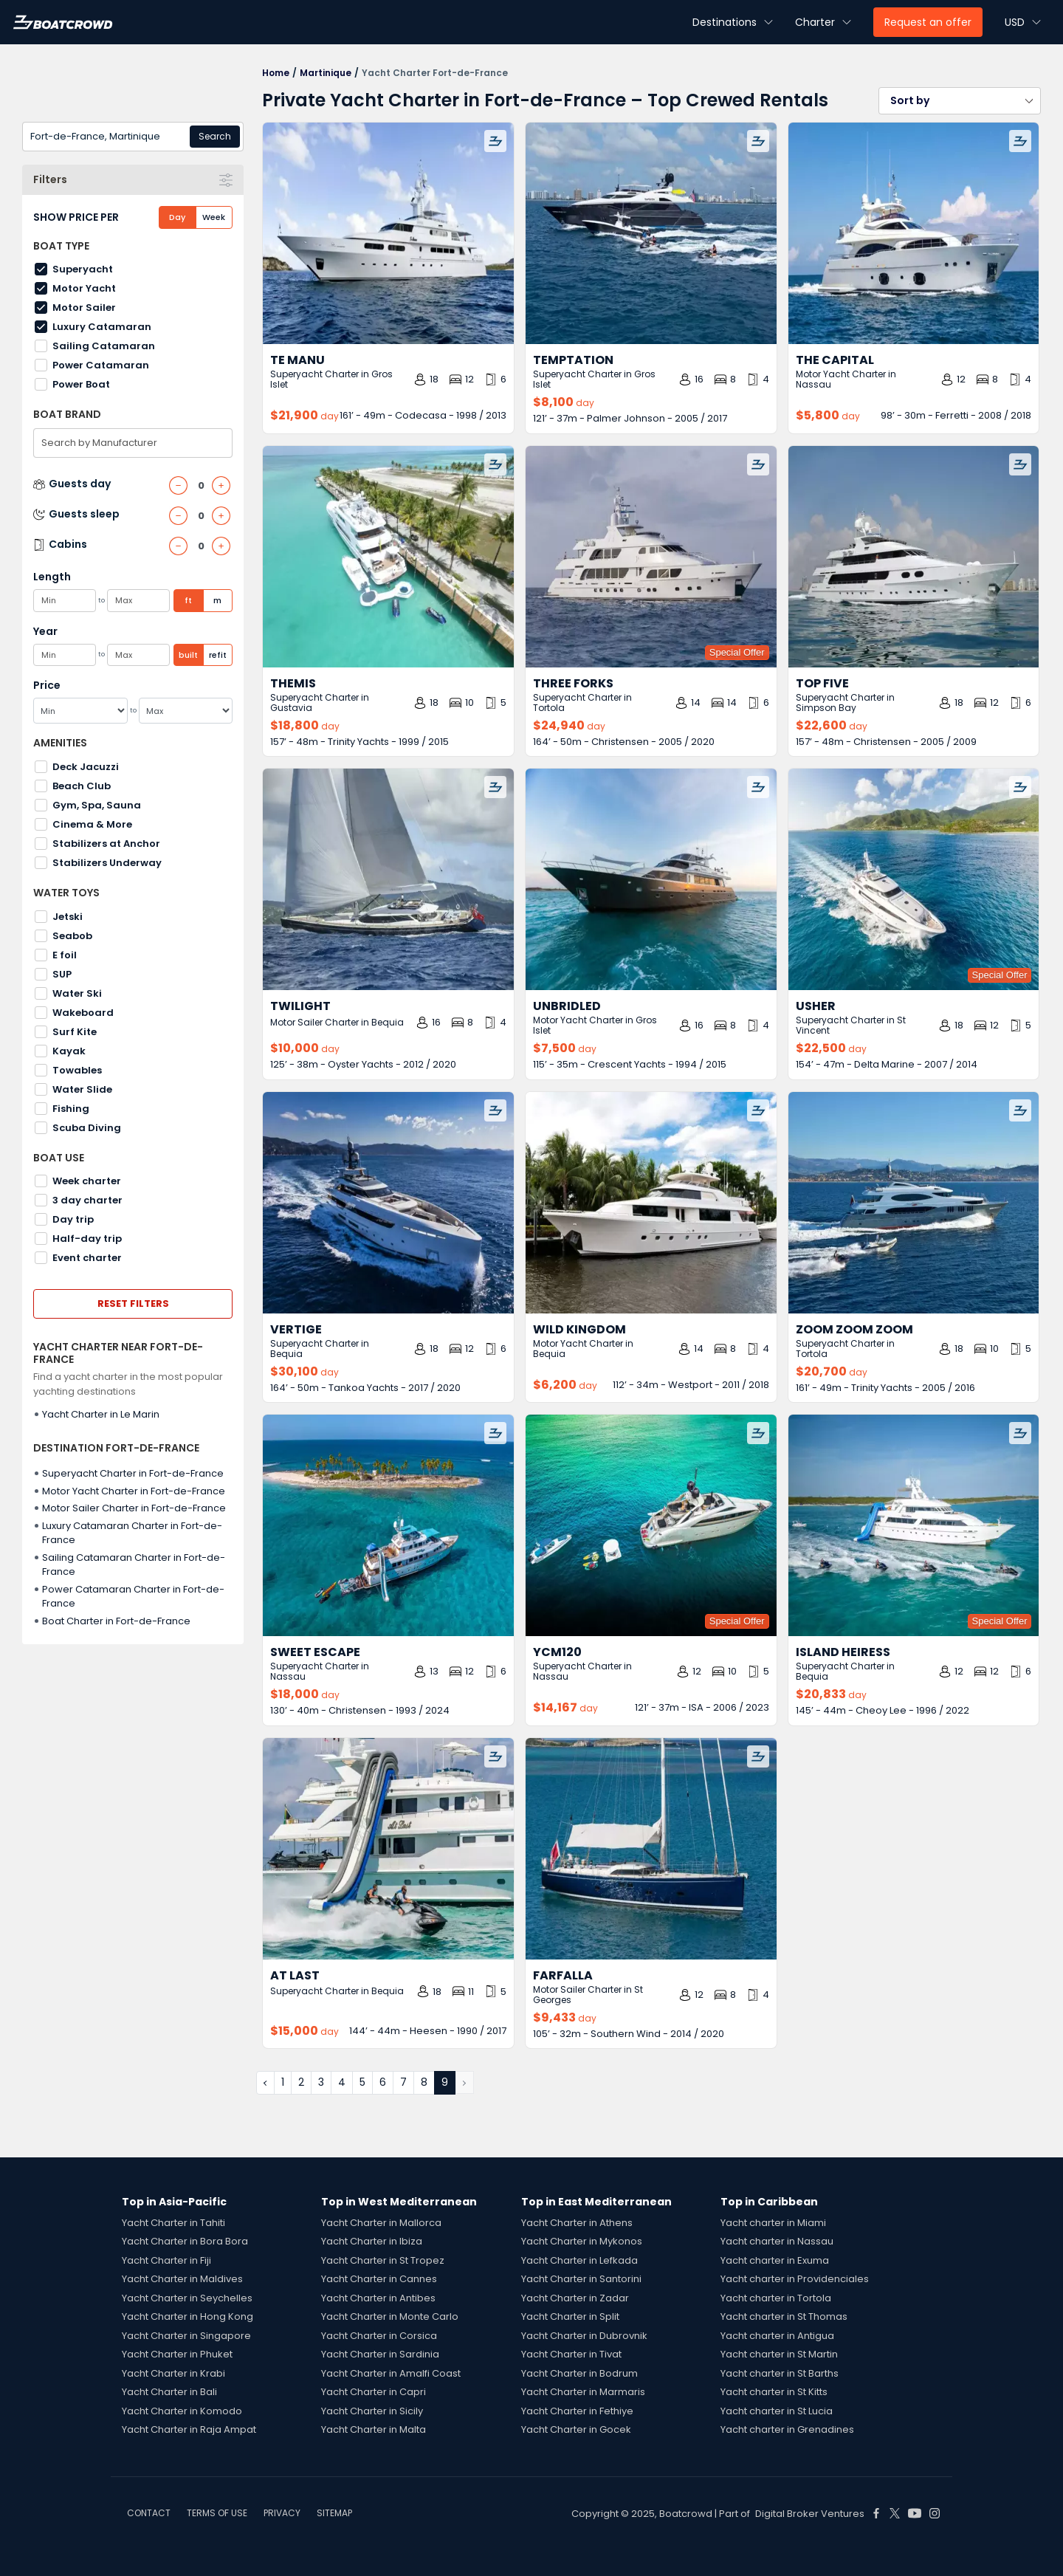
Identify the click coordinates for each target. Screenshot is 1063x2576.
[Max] (186, 711)
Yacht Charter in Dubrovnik (584, 2336)
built (188, 655)
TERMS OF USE (217, 2513)
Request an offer (927, 22)
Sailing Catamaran (103, 346)
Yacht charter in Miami (773, 2223)
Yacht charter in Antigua (777, 2336)
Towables (77, 1070)
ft (188, 600)
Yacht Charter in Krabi (173, 2373)
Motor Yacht (84, 288)
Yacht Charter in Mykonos (581, 2241)
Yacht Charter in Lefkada (579, 2260)
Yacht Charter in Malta (373, 2429)
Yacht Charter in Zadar (575, 2298)
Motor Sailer (84, 307)
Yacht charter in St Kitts (774, 2392)
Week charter (86, 1181)
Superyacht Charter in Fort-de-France (133, 1473)
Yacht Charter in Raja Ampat (189, 2429)
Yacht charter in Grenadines (787, 2429)
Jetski (67, 917)
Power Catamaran (100, 365)
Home (275, 72)
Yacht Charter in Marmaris (583, 2392)
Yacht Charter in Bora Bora (185, 2241)
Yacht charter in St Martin (779, 2354)
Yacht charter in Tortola (775, 2298)
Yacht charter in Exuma (774, 2260)
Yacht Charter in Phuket (177, 2354)
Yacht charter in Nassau (776, 2241)
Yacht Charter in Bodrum (579, 2373)
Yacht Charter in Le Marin (100, 1414)
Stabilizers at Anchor (106, 844)
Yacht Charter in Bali (169, 2392)
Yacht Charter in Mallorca (381, 2223)
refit (218, 655)
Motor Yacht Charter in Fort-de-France (133, 1491)
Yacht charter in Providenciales (794, 2279)
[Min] (80, 711)
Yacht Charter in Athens (577, 2223)
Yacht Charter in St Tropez (382, 2260)
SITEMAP (334, 2513)
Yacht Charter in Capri (373, 2392)
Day (177, 217)
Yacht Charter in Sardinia (380, 2354)
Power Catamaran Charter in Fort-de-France (133, 1596)
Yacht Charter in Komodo (182, 2411)
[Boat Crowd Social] (876, 2513)
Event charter (87, 1258)
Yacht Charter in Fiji (166, 2260)
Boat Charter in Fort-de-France (116, 1621)
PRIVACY (282, 2513)
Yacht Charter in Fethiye (577, 2411)
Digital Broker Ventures (809, 2514)
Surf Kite (74, 1032)
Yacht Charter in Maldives (182, 2279)
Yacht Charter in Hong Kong (187, 2316)
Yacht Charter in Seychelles (187, 2298)
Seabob (72, 936)
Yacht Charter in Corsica (379, 2336)
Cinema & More (92, 824)
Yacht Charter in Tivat (571, 2354)
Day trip (73, 1219)
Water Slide (82, 1089)
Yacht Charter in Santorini (581, 2279)
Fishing (70, 1109)
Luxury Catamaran (101, 327)
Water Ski (77, 993)
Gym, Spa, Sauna (96, 805)
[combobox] (133, 136)
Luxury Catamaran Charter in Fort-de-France (132, 1533)
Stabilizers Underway (107, 863)
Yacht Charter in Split (570, 2316)
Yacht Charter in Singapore (186, 2336)
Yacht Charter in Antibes (378, 2298)
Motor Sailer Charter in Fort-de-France (134, 1508)
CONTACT (149, 2513)
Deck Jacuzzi (85, 767)
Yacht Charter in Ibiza (371, 2241)
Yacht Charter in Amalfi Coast (391, 2373)
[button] (959, 100)
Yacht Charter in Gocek (576, 2429)
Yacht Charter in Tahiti (173, 2223)
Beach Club (81, 786)
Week (213, 217)
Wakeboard (83, 1013)
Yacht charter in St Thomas (783, 2316)
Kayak (69, 1051)
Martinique (325, 72)
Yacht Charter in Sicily (372, 2411)
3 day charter (87, 1200)
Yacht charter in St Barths (779, 2373)
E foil (64, 955)
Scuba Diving (86, 1128)
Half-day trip (87, 1239)
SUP (62, 974)
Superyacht (82, 269)
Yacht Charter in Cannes (379, 2279)
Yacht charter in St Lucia (776, 2411)
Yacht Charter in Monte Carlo (389, 2316)
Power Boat (81, 384)
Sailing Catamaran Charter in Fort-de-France (133, 1564)
